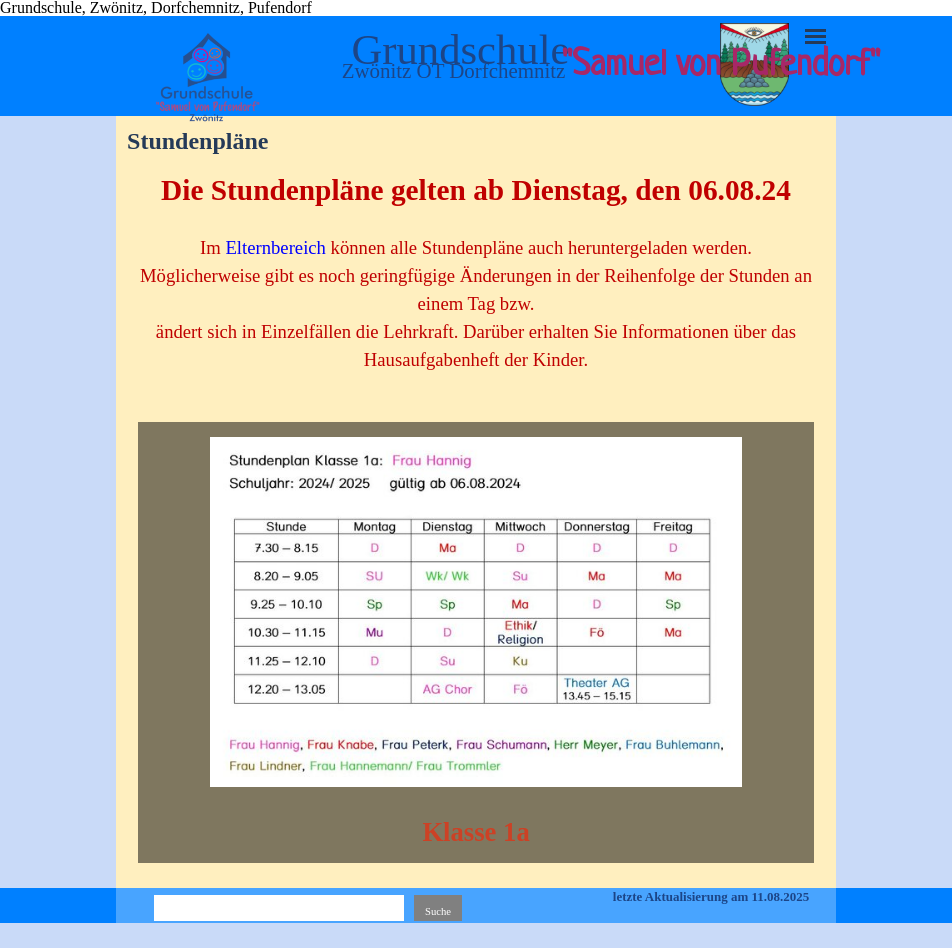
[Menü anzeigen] (815, 36)
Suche (438, 911)
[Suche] (279, 911)
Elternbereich (275, 247)
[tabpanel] (476, 282)
